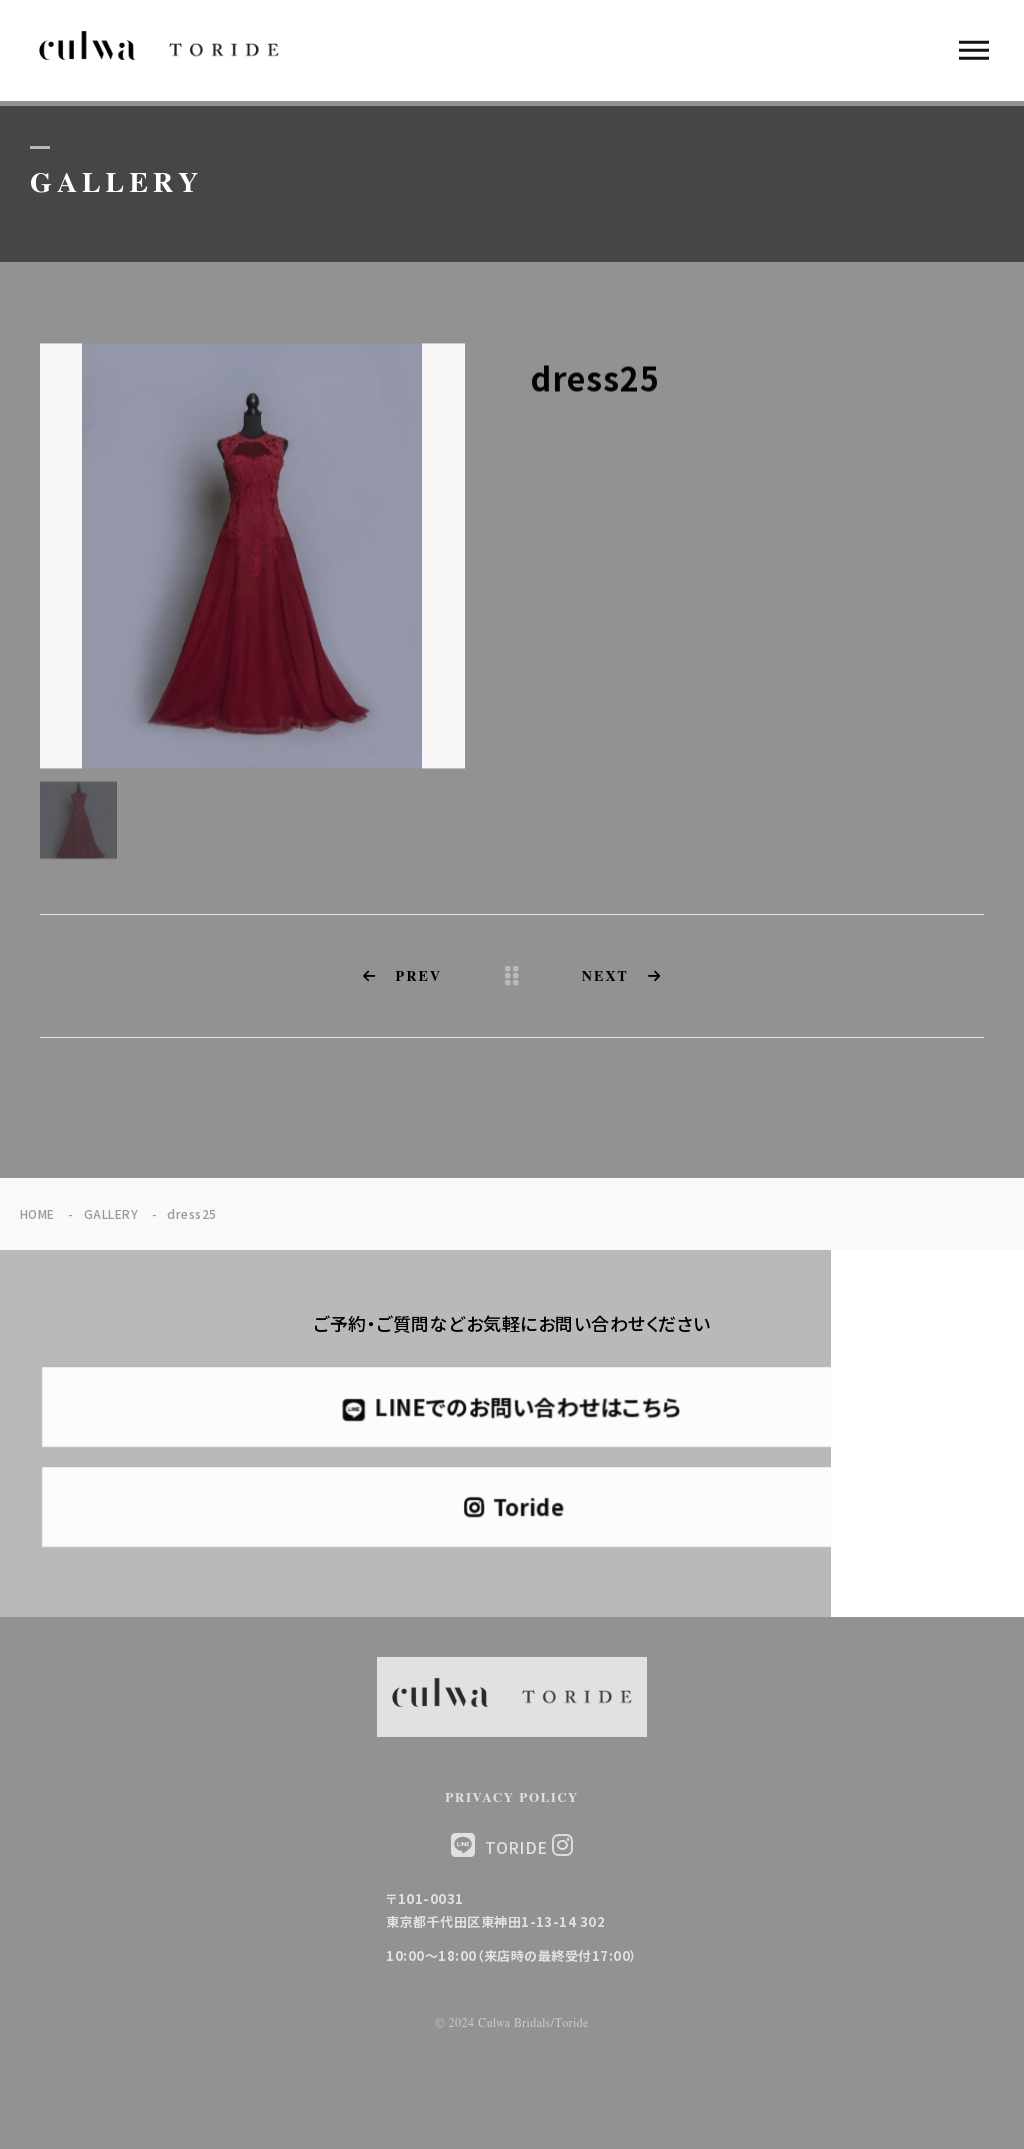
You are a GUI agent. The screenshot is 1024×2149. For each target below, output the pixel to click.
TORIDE (529, 1846)
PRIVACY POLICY (512, 1798)
